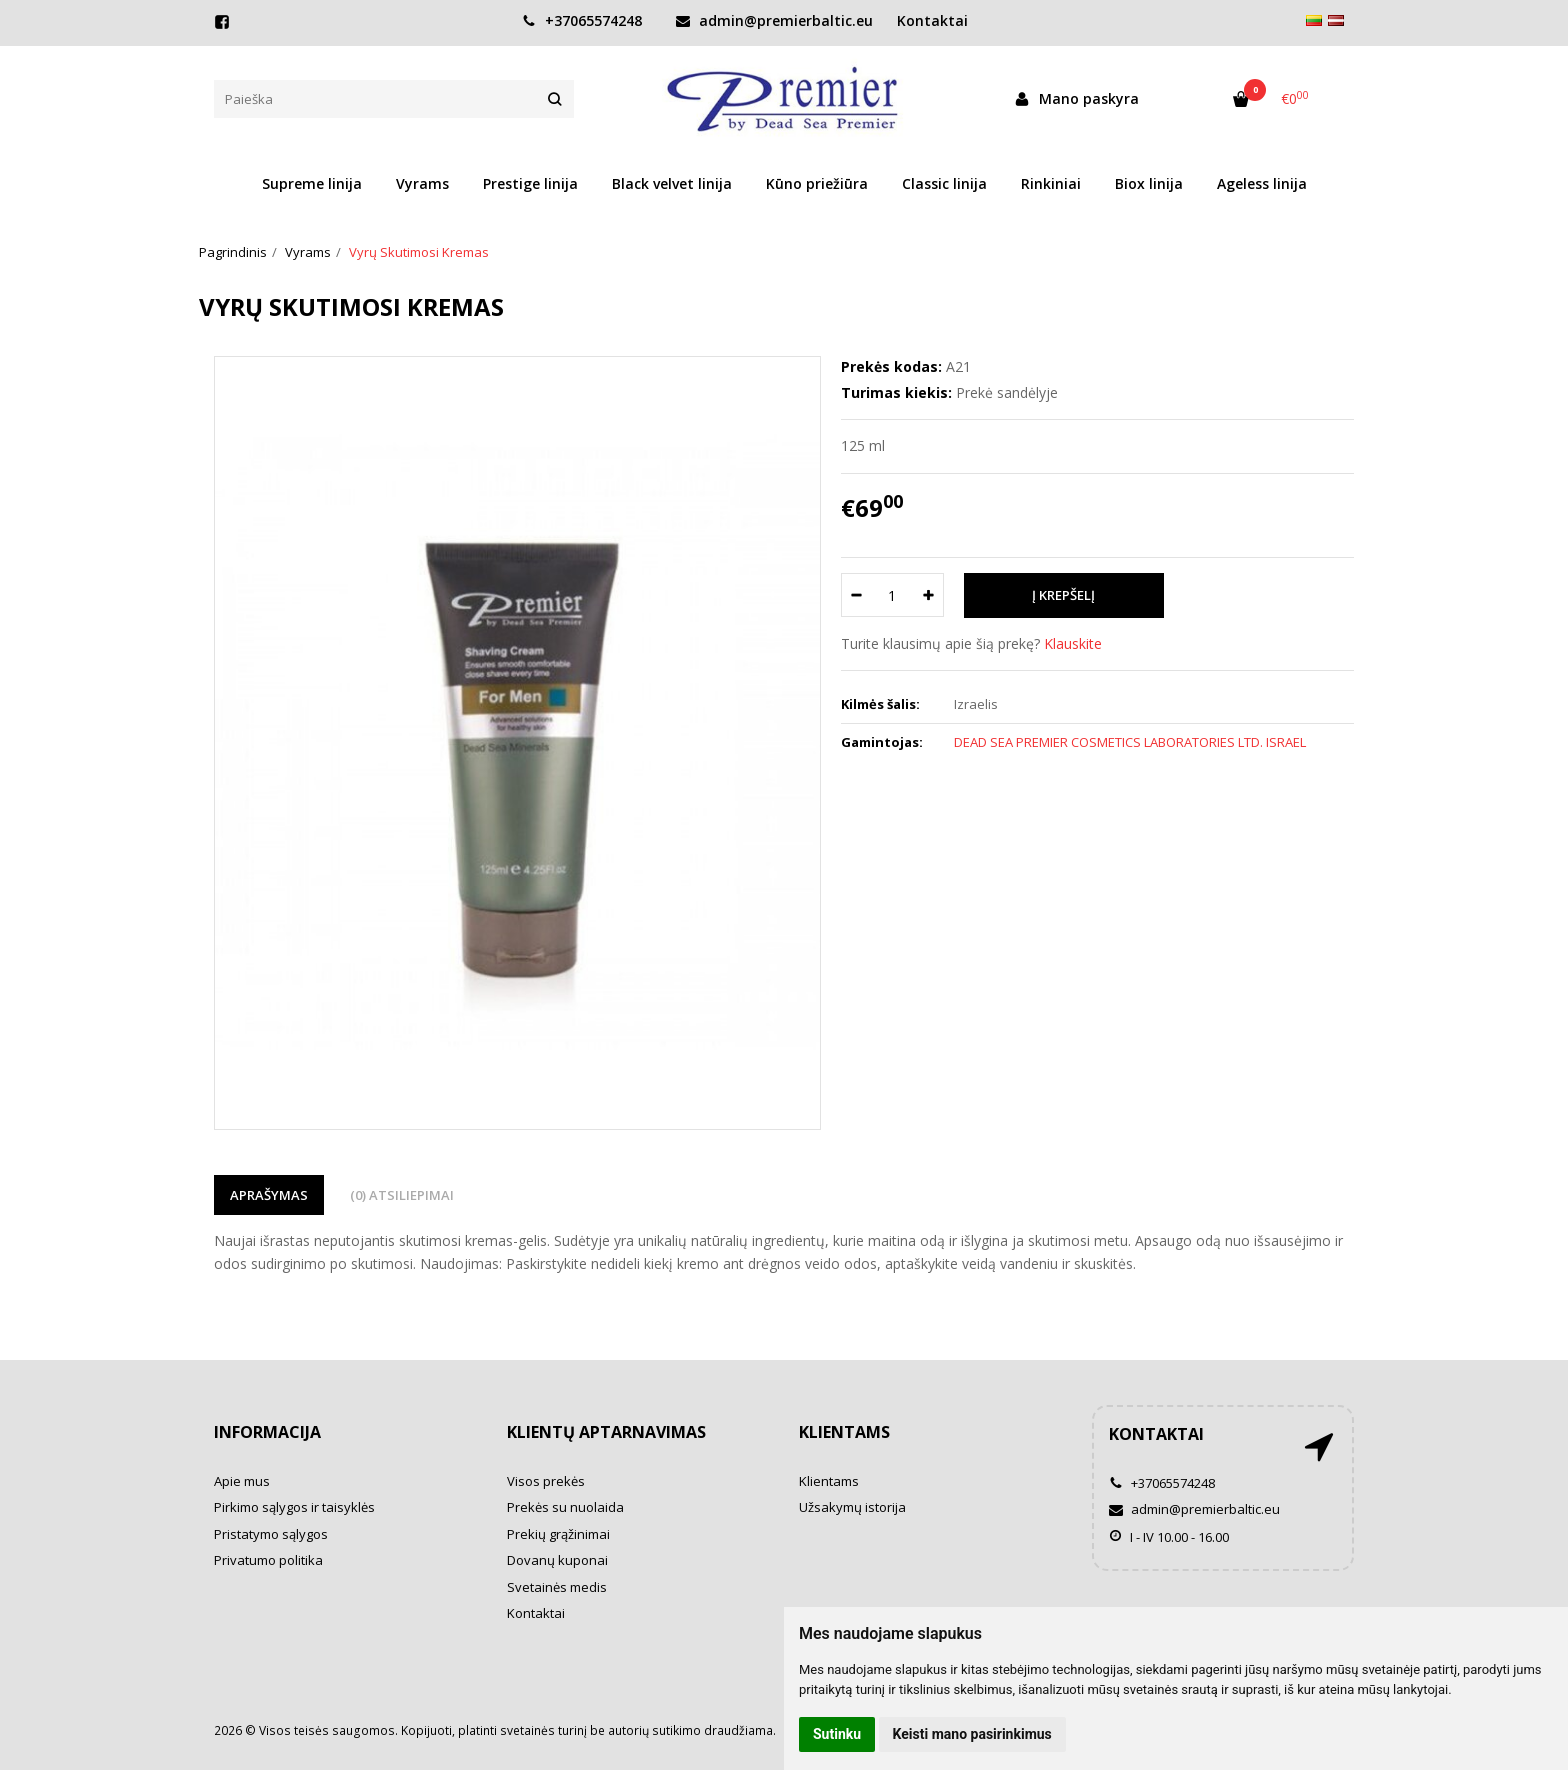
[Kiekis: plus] (929, 595)
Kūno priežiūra (817, 183)
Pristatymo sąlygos (271, 1534)
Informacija (267, 1432)
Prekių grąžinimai (558, 1534)
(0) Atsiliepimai (402, 1195)
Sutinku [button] (837, 1734)
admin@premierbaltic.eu (774, 20)
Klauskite (1073, 643)
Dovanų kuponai (557, 1560)
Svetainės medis (557, 1587)
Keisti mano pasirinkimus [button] (972, 1734)
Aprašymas (269, 1195)
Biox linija (1149, 183)
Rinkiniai (1051, 183)
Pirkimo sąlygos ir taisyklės (294, 1507)
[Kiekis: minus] (855, 595)
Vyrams (422, 183)
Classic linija (944, 183)
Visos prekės (546, 1481)
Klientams (844, 1432)
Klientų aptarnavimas (606, 1432)
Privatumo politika (268, 1560)
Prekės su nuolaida (565, 1507)
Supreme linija (312, 183)
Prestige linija (530, 183)
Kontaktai (932, 20)
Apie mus (242, 1481)
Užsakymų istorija (852, 1507)
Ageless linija (1262, 183)
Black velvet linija (672, 183)
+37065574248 (582, 20)
